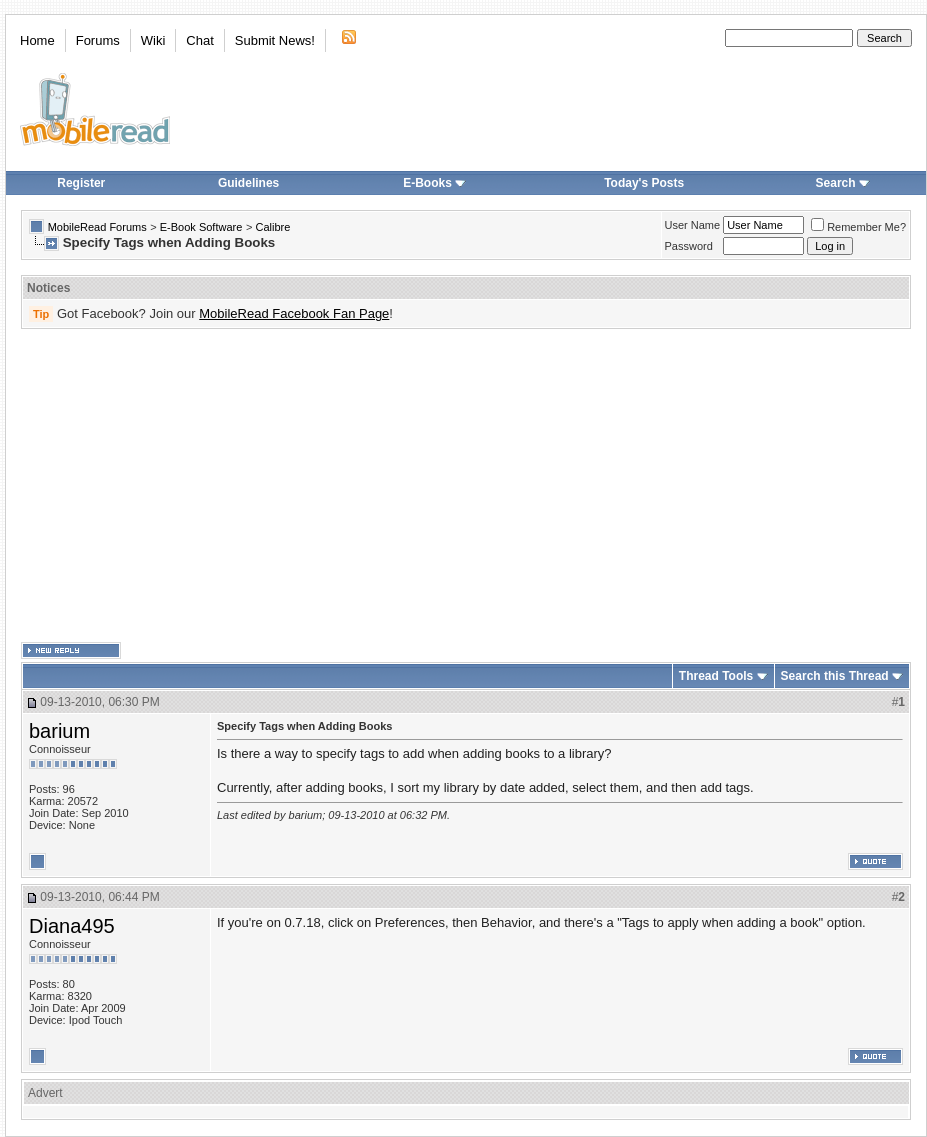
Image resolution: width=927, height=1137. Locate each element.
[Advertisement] (394, 486)
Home (37, 40)
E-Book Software (201, 227)
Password (689, 246)
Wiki (153, 40)
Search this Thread (835, 676)
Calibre (272, 227)
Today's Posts (644, 183)
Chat (199, 40)
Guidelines (248, 183)
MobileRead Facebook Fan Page (294, 313)
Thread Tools (716, 676)
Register (81, 183)
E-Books (434, 183)
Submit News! (275, 40)
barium (59, 731)
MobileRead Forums (97, 227)
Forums (98, 40)
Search (843, 183)
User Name (693, 225)
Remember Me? (858, 227)
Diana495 (72, 926)
